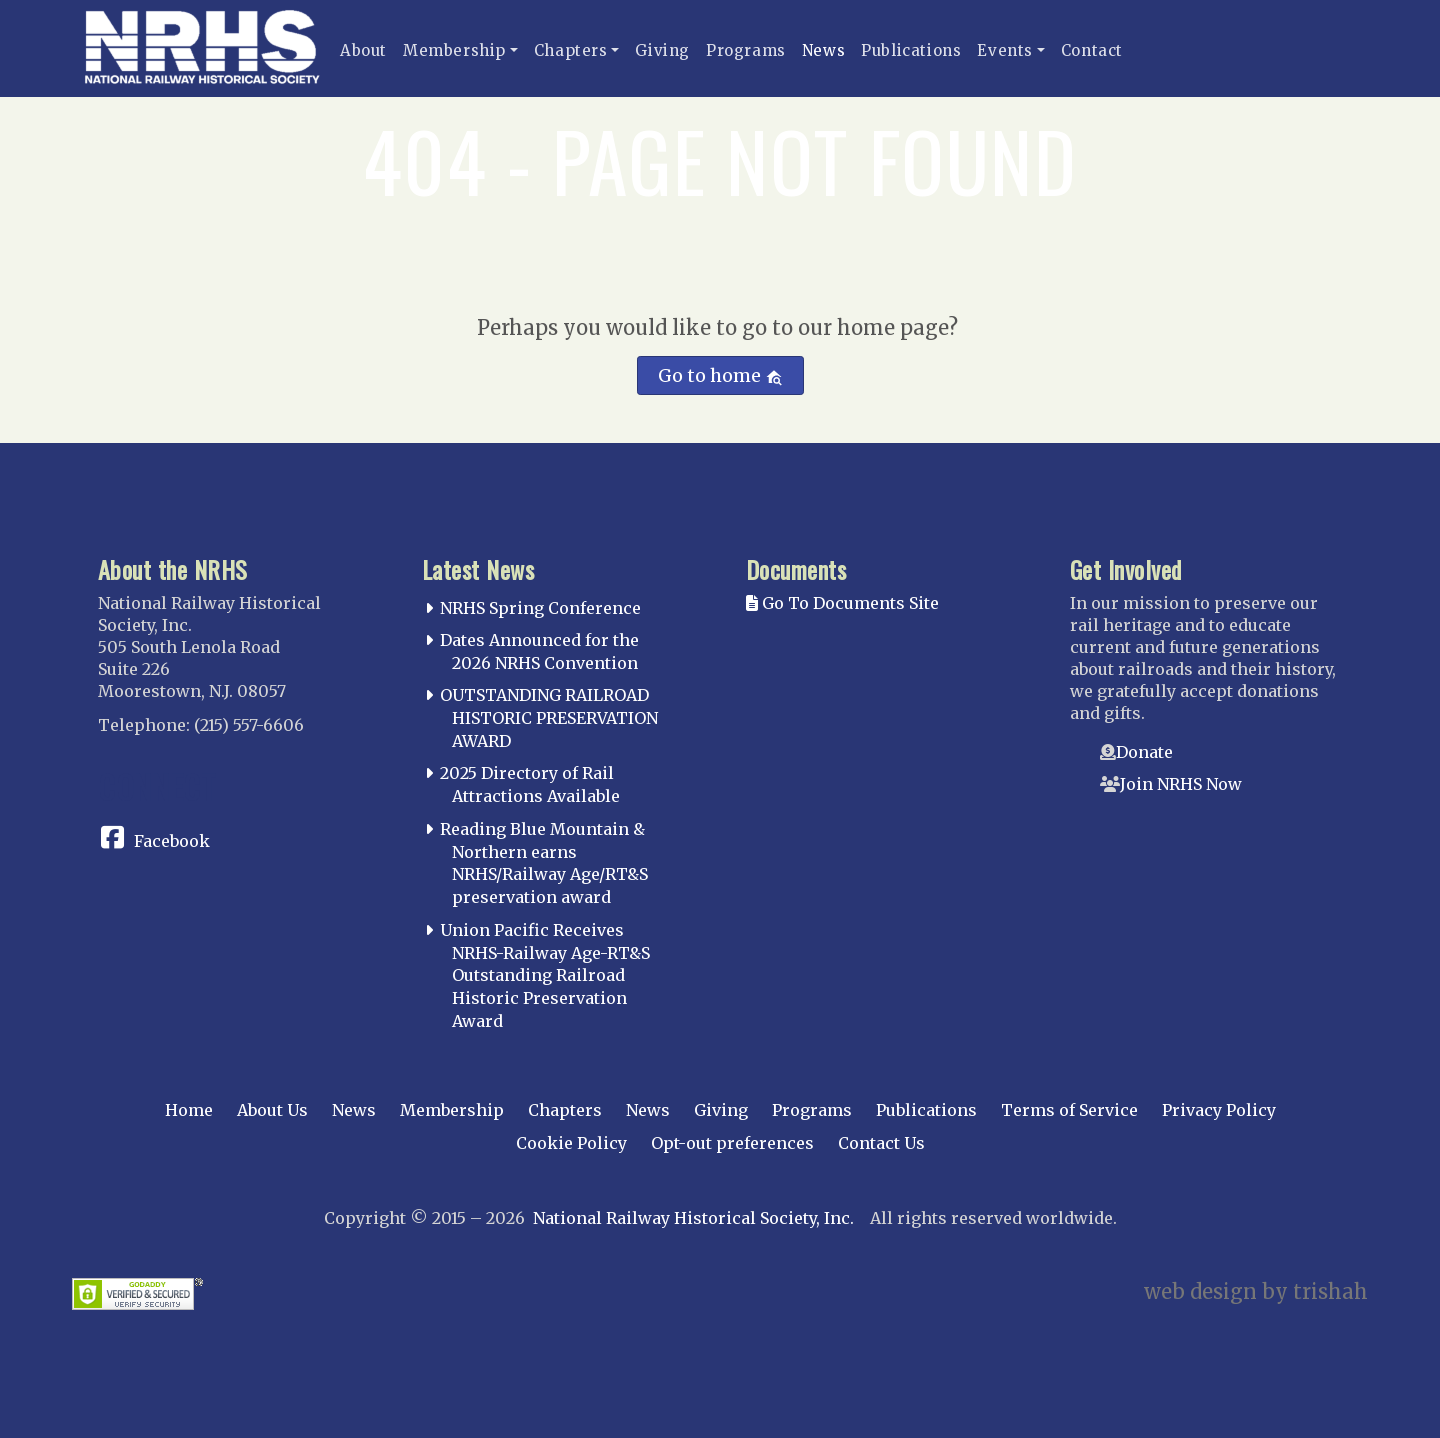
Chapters (571, 50)
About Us (272, 1110)
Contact (1092, 50)
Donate (1144, 752)
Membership (454, 50)
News (823, 50)
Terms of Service (1069, 1110)
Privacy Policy (1219, 1110)
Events (1005, 50)
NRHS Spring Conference (540, 608)
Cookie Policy (571, 1143)
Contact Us (881, 1143)
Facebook (172, 841)
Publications (911, 50)
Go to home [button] (720, 375)
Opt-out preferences (732, 1143)
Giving (662, 50)
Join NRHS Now (1181, 784)
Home (189, 1110)
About (363, 50)
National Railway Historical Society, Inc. (693, 1218)
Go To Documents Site (842, 603)
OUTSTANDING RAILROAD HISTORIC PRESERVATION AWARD (549, 718)
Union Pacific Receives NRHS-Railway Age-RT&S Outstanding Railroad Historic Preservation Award (545, 975)
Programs (746, 50)
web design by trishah (1256, 1291)
